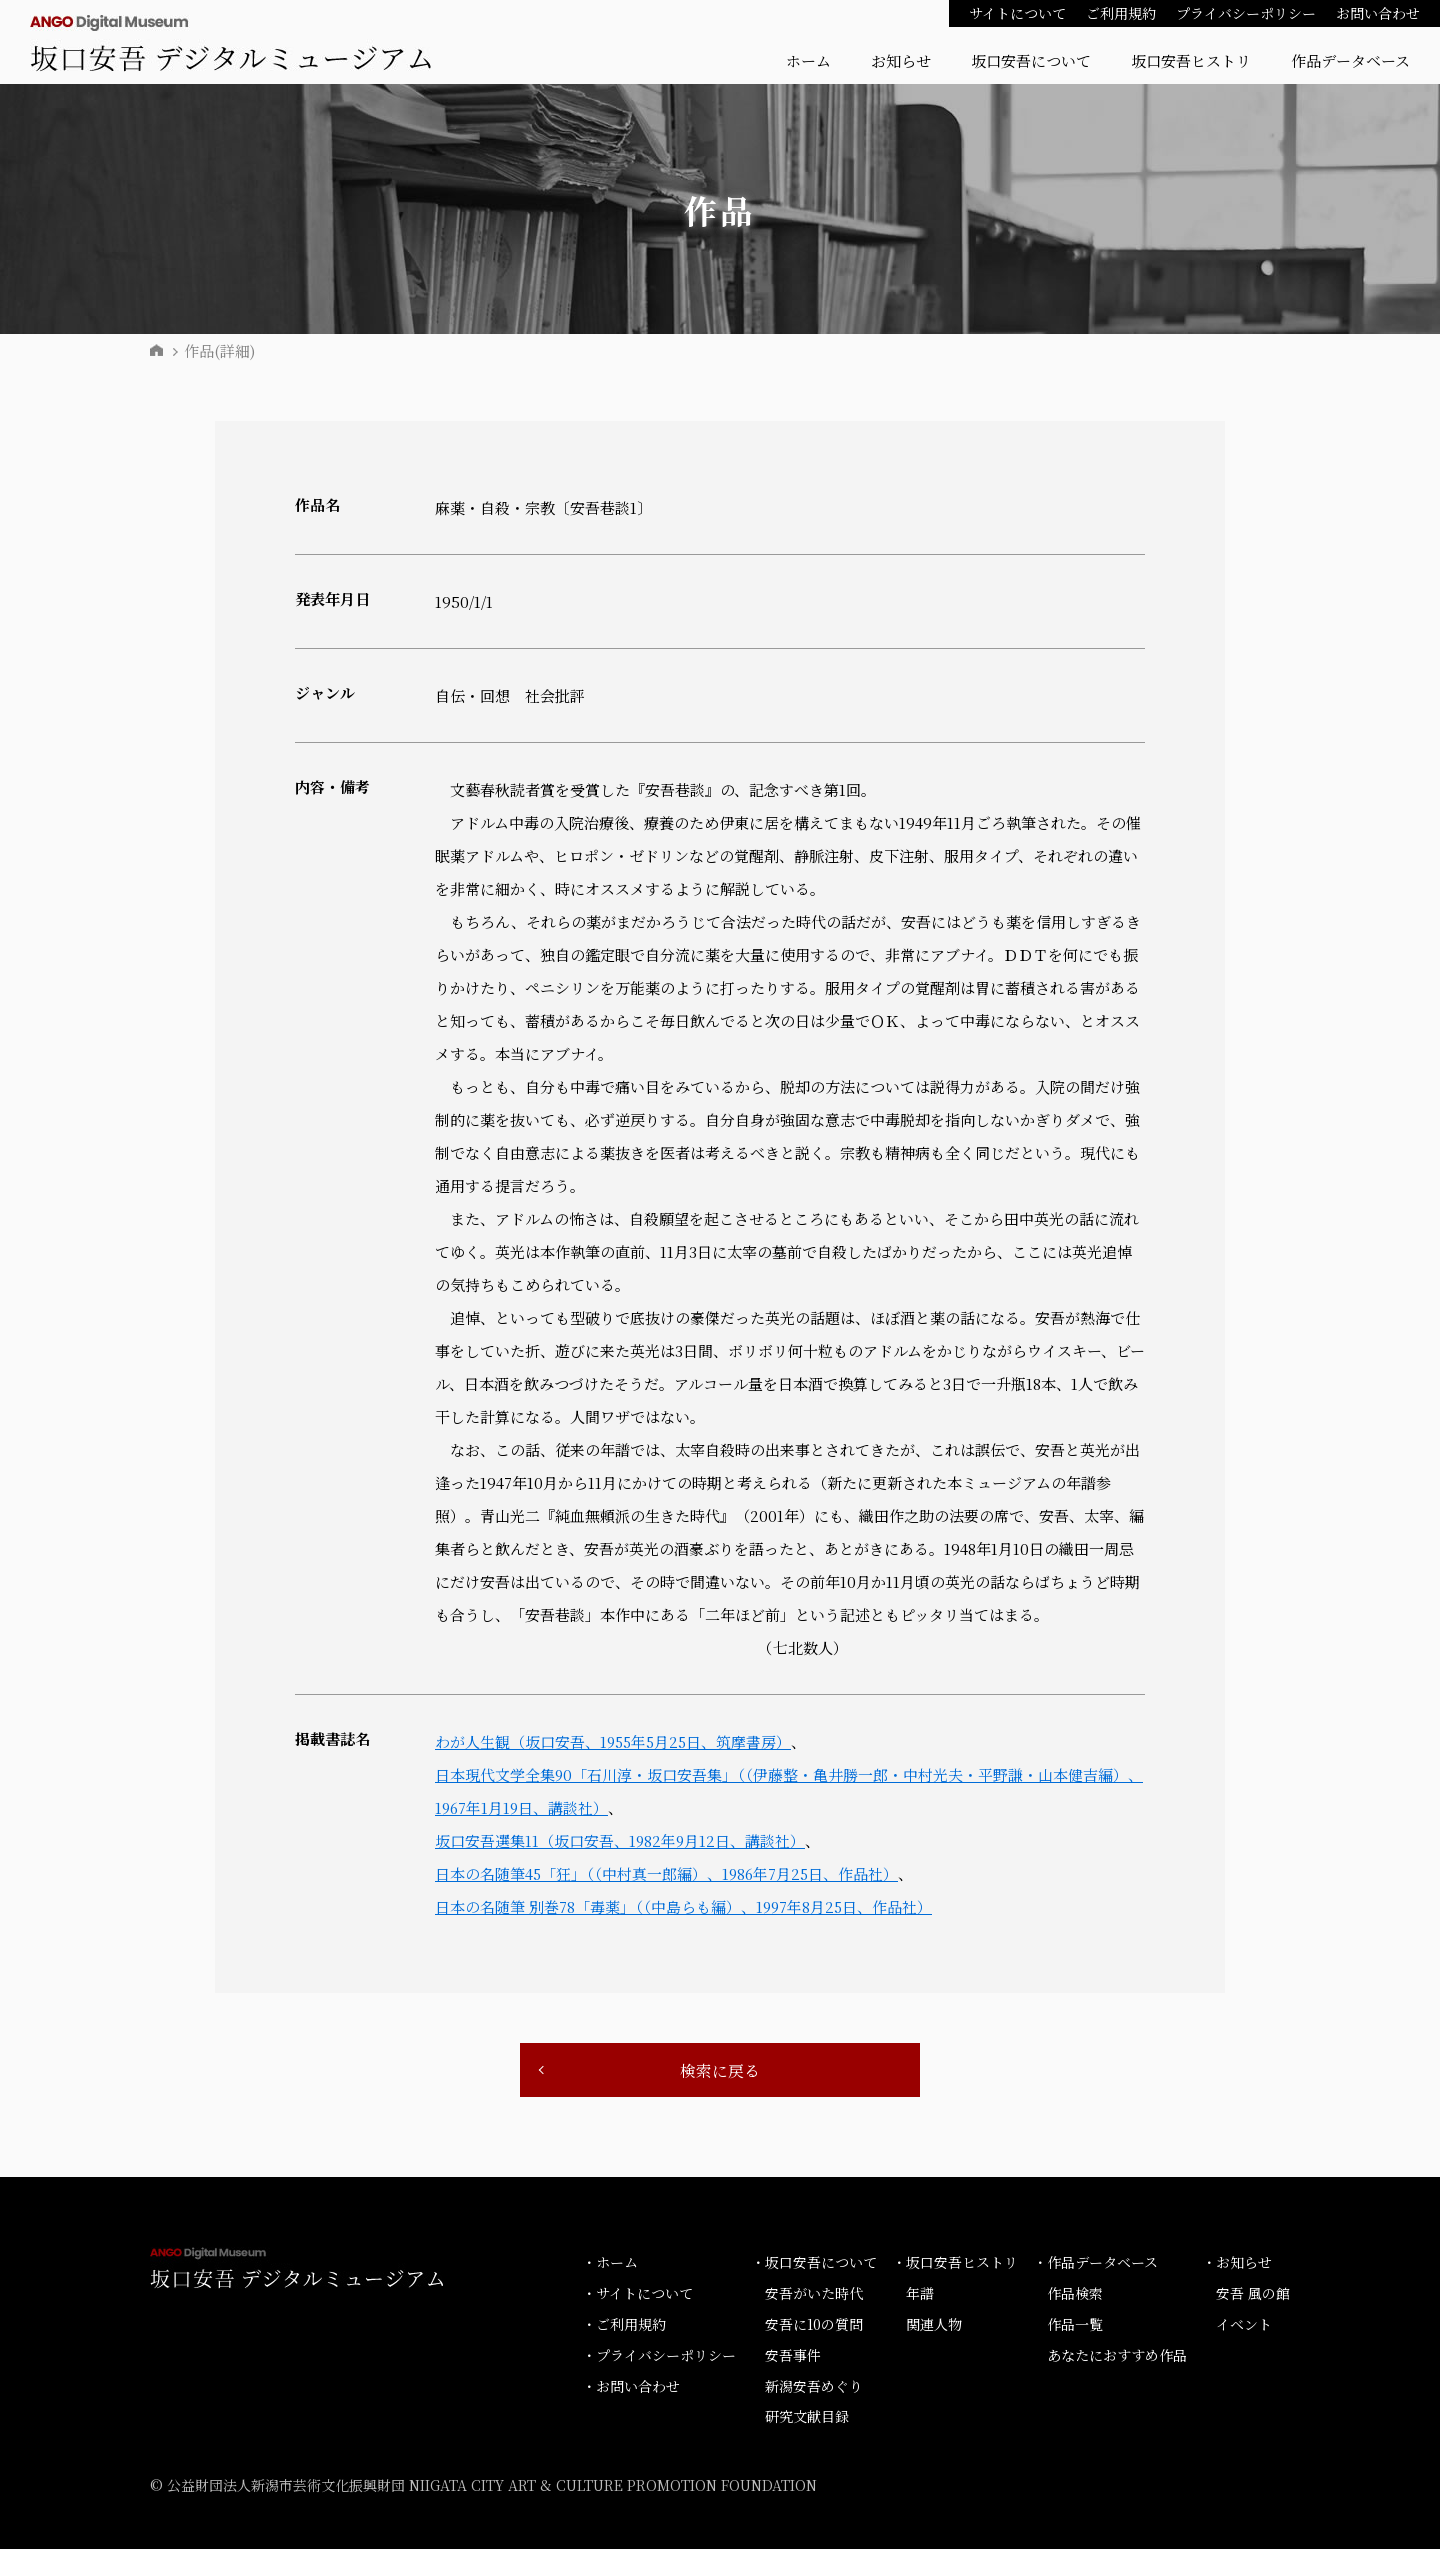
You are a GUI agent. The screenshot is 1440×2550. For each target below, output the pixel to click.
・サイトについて (637, 2294)
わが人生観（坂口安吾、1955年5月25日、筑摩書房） (615, 1741)
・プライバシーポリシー (659, 2355)
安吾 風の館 (1253, 2294)
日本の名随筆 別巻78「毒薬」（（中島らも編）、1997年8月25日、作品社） (685, 1906)
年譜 (920, 2294)
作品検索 (1075, 2294)
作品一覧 (1075, 2325)
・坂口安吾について (814, 2263)
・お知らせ (1237, 2263)
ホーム (808, 60)
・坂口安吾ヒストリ (955, 2263)
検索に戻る (720, 2070)
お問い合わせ (1378, 13)
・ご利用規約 (624, 2325)
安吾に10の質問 (814, 2325)
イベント (1244, 2325)
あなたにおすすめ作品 (1117, 2355)
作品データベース (1350, 60)
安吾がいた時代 (814, 2294)
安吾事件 (793, 2355)
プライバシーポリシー (1246, 13)
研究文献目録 (807, 2417)
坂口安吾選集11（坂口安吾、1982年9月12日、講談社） (621, 1840)
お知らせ (901, 60)
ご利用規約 (1121, 13)
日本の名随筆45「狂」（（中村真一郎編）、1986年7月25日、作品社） (668, 1873)
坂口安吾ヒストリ (1191, 60)
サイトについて (1017, 13)
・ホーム (610, 2263)
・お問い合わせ (631, 2386)
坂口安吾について (1031, 60)
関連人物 (934, 2325)
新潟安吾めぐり (814, 2386)
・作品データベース (1095, 2263)
